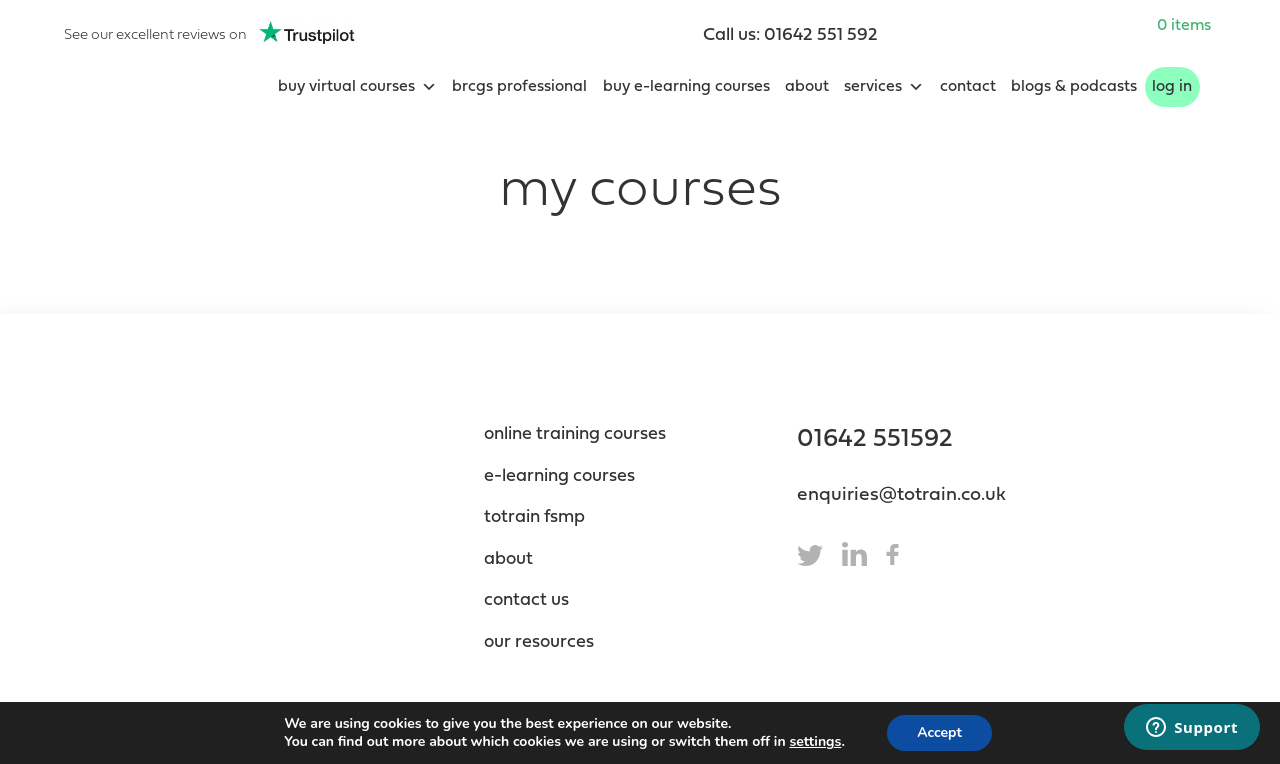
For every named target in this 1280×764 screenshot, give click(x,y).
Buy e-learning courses (686, 87)
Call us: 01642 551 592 (790, 35)
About (807, 87)
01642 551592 (875, 439)
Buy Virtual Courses (357, 87)
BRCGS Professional (519, 87)
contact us (526, 600)
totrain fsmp (534, 517)
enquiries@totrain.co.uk (901, 495)
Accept (939, 732)
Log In (1172, 87)
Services (884, 87)
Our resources (539, 642)
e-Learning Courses (559, 476)
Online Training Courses (575, 434)
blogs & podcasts (1074, 87)
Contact (968, 87)
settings (815, 742)
